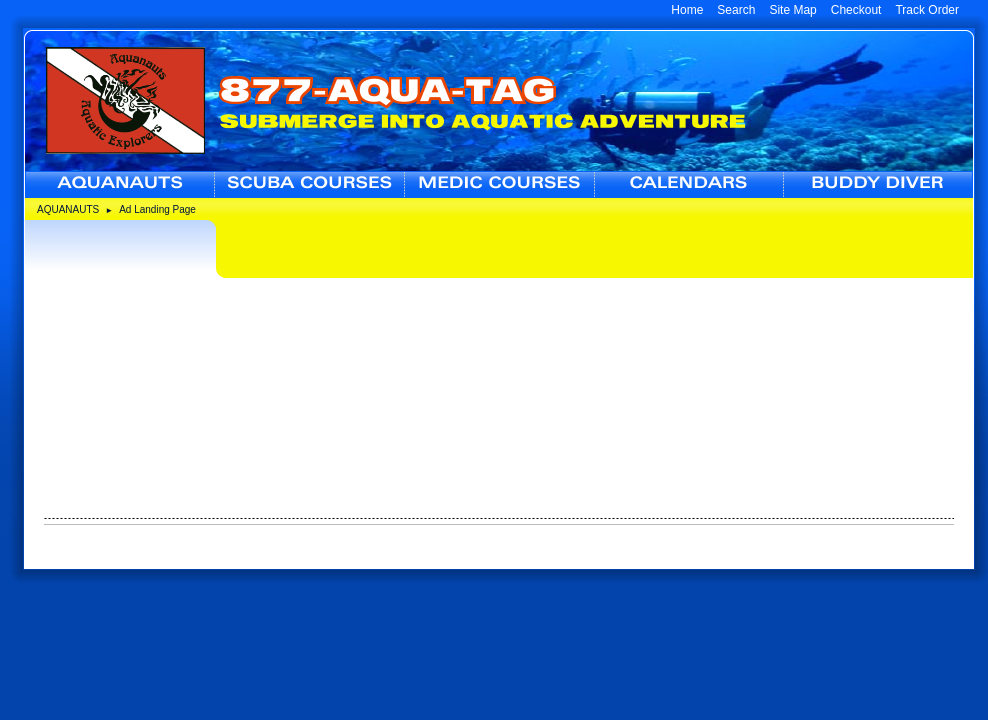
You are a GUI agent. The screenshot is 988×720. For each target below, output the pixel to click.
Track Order (927, 10)
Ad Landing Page (157, 209)
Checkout (856, 10)
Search (736, 10)
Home (687, 10)
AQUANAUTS (68, 209)
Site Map (792, 10)
